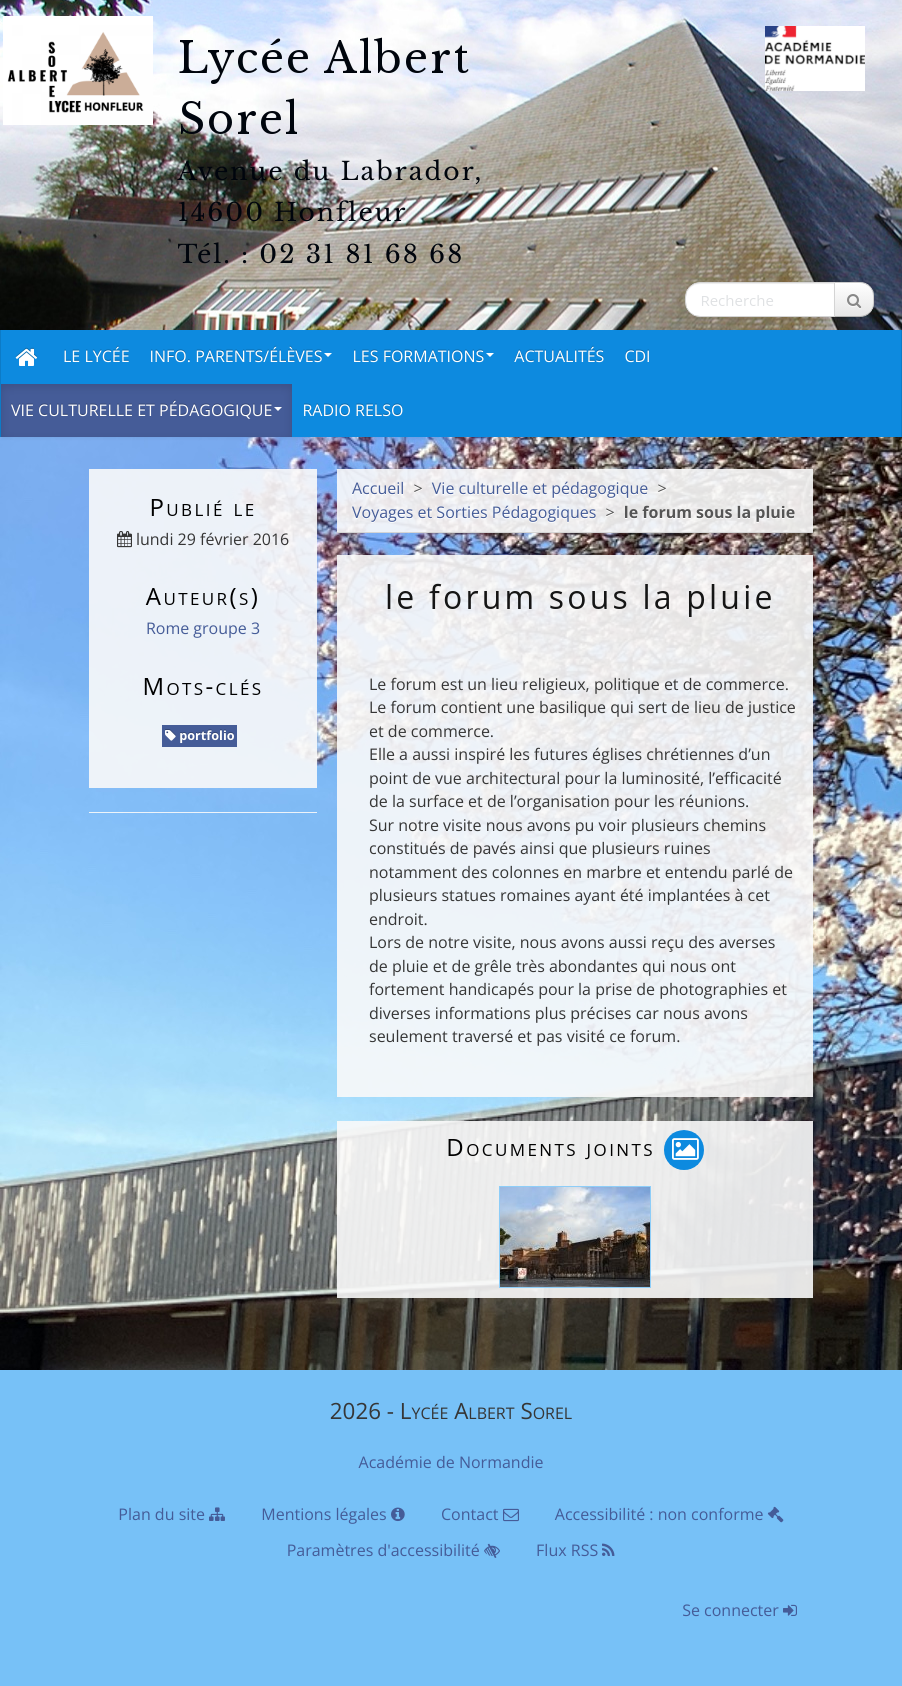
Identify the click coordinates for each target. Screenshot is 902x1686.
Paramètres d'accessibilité (393, 1550)
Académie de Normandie (451, 1462)
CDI (637, 356)
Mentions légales (333, 1514)
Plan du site (171, 1514)
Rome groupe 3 (203, 628)
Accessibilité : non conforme (669, 1514)
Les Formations (423, 356)
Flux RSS (575, 1550)
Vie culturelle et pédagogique (146, 410)
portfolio (200, 735)
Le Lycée (96, 356)
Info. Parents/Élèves (241, 356)
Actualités (559, 356)
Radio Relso (352, 410)
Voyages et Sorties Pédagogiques (474, 512)
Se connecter (739, 1610)
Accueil (378, 488)
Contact (480, 1514)
